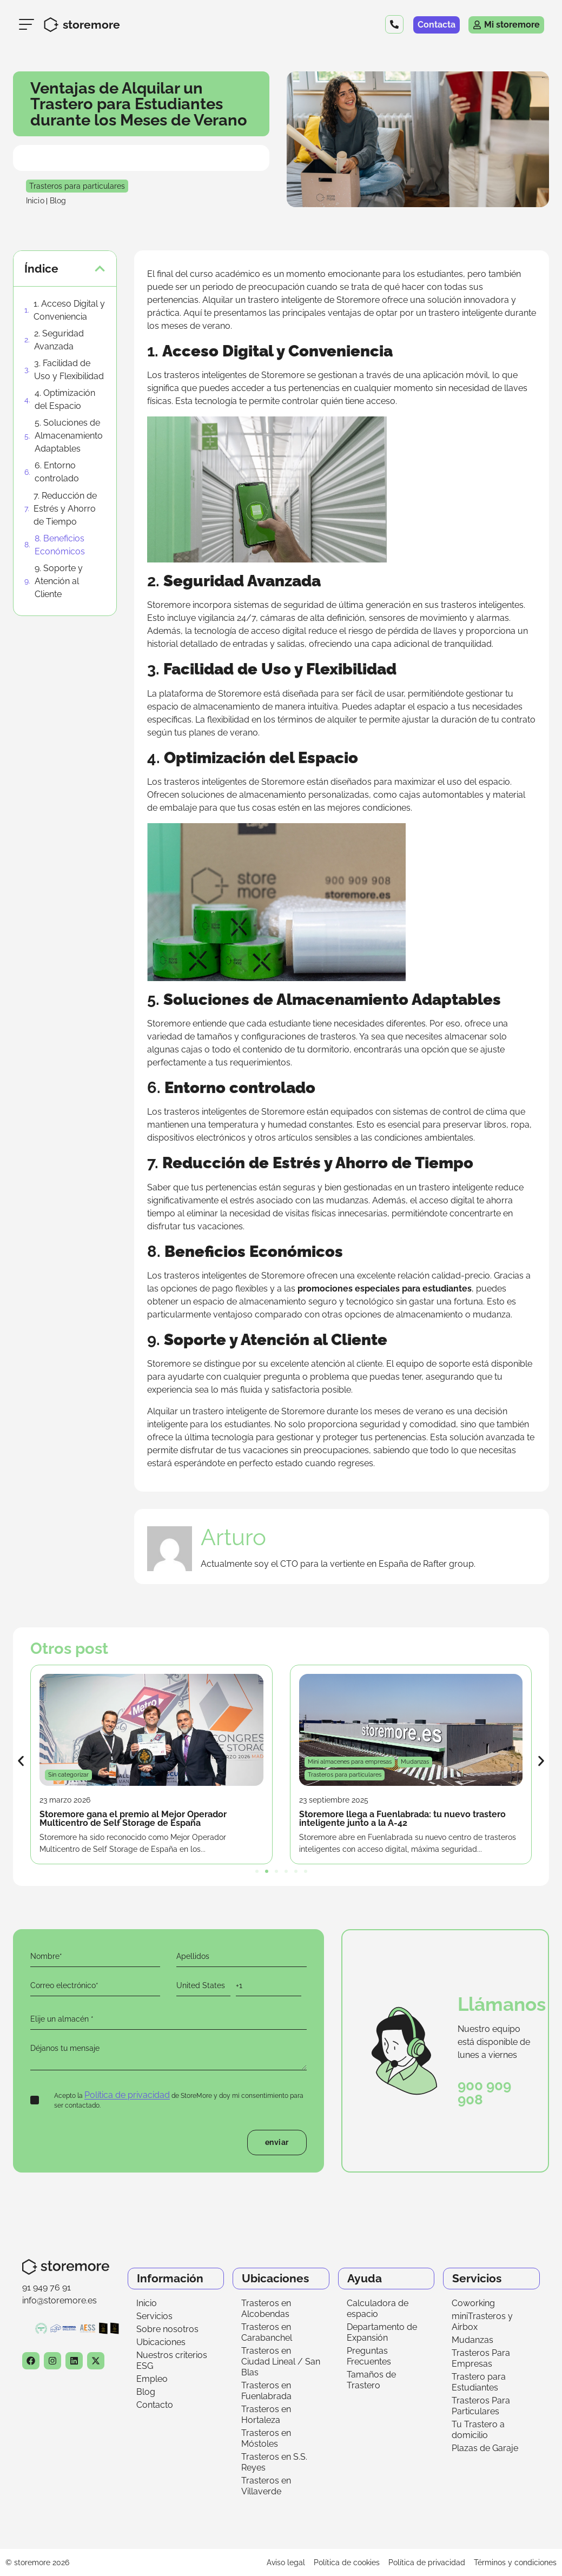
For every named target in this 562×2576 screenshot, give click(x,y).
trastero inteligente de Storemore (314, 300)
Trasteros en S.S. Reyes (274, 2462)
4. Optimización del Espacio (65, 399)
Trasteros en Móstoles (266, 2438)
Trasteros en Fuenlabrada (266, 2390)
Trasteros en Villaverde (266, 2485)
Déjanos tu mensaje (168, 2054)
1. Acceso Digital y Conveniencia (69, 310)
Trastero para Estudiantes (479, 2382)
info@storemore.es (59, 2300)
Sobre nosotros (167, 2329)
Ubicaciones (161, 2342)
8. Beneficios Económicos (60, 545)
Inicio (146, 2303)
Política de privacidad (127, 2095)
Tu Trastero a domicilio (478, 2429)
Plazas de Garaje (485, 2448)
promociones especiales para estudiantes (384, 1288)
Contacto (154, 2405)
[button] (99, 268)
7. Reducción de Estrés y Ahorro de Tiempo (65, 509)
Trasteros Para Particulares (481, 2405)
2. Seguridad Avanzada (59, 340)
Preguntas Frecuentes (369, 2356)
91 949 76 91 (46, 2287)
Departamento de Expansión (382, 2332)
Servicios (154, 2316)
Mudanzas (472, 2340)
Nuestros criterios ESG (171, 2360)
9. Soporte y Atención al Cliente (59, 581)
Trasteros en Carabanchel (266, 2332)
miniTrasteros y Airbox (482, 2321)
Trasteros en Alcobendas (266, 2308)
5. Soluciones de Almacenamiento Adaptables (69, 436)
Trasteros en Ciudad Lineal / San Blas (280, 2362)
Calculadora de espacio (377, 2308)
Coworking (473, 2303)
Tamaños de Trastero (371, 2379)
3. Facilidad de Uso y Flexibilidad (69, 369)
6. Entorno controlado (57, 472)
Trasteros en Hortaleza (266, 2414)
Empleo (152, 2379)
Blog (145, 2392)
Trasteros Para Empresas (481, 2358)
